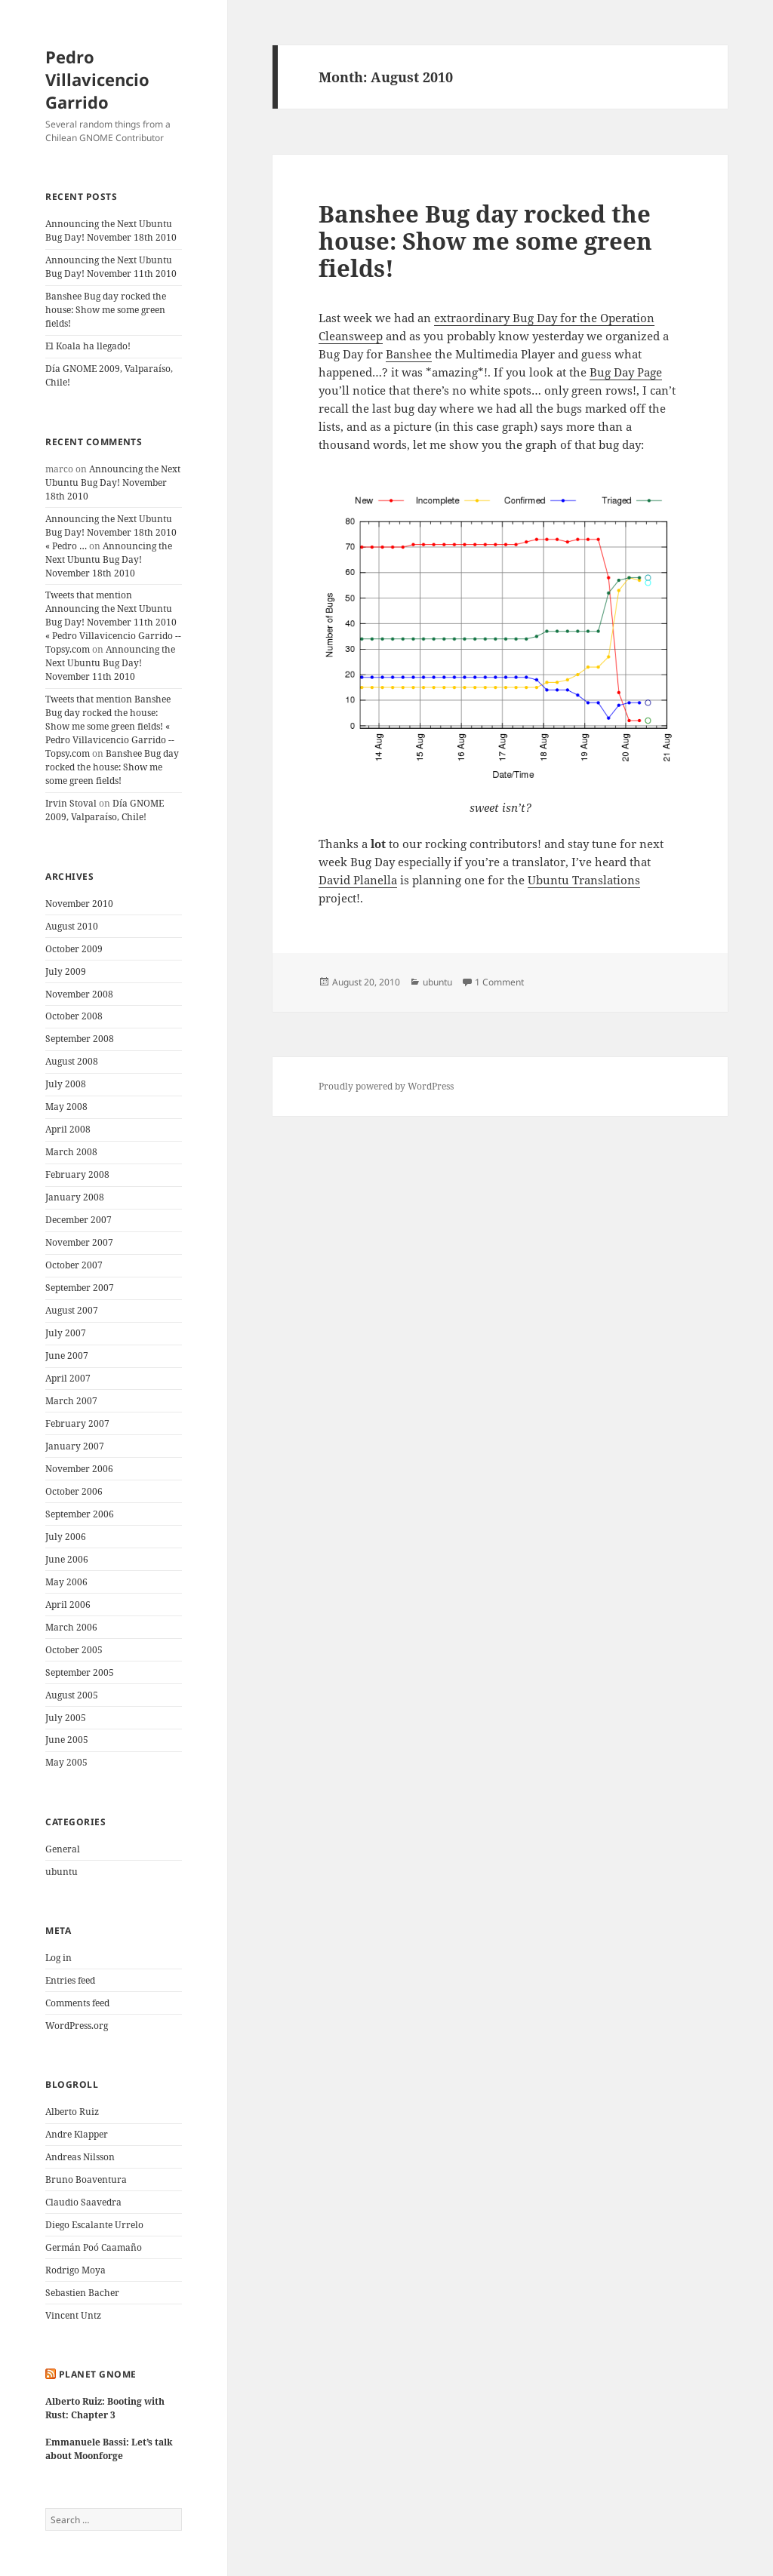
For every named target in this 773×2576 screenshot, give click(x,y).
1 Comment (499, 982)
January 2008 (74, 1197)
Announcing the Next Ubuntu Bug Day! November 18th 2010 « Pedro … (111, 532)
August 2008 (71, 1061)
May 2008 (66, 1106)
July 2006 (65, 1536)
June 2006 (66, 1559)
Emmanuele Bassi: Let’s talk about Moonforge (109, 2449)
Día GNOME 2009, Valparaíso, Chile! (104, 810)
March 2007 (71, 1400)
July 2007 (65, 1332)
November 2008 (79, 994)
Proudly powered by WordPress (386, 1086)
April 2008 (68, 1129)
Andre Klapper (76, 2134)
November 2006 (79, 1468)
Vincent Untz (73, 2315)
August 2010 (71, 926)
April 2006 (68, 1604)
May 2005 (66, 1762)
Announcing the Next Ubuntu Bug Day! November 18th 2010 (111, 230)
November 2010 (79, 903)
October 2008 (74, 1016)
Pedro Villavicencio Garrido (97, 79)
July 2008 (65, 1083)
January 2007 (74, 1446)
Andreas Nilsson (80, 2156)
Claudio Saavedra (83, 2202)
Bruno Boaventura (86, 2179)
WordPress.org (76, 2025)
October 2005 (74, 1649)
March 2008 (71, 1151)
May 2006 (66, 1581)
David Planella (358, 879)
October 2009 (74, 948)
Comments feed (77, 2003)
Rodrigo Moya (75, 2270)
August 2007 (71, 1310)
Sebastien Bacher (82, 2292)
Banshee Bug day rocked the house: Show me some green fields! (105, 310)
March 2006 (71, 1627)
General (62, 1849)
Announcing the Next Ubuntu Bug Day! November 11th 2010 (111, 267)
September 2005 (79, 1672)
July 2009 (65, 971)
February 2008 (77, 1174)
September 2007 (79, 1287)
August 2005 (71, 1695)
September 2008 (79, 1038)
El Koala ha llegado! (88, 346)
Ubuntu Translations (584, 879)
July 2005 (65, 1717)
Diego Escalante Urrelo (94, 2224)
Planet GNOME (98, 2374)
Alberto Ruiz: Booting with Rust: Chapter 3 (105, 2408)
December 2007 (78, 1219)
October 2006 (74, 1491)
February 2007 (77, 1423)
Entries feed (70, 1980)
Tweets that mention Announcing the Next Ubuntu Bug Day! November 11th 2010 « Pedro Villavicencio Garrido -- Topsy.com (113, 622)
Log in (58, 1957)
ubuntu (61, 1871)
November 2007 (79, 1242)
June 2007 (66, 1355)
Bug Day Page (626, 372)
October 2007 (74, 1265)
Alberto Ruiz (72, 2111)
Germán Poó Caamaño (93, 2247)
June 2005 (66, 1739)
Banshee (409, 353)
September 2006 (79, 1514)
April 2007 (68, 1378)
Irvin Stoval (71, 803)
